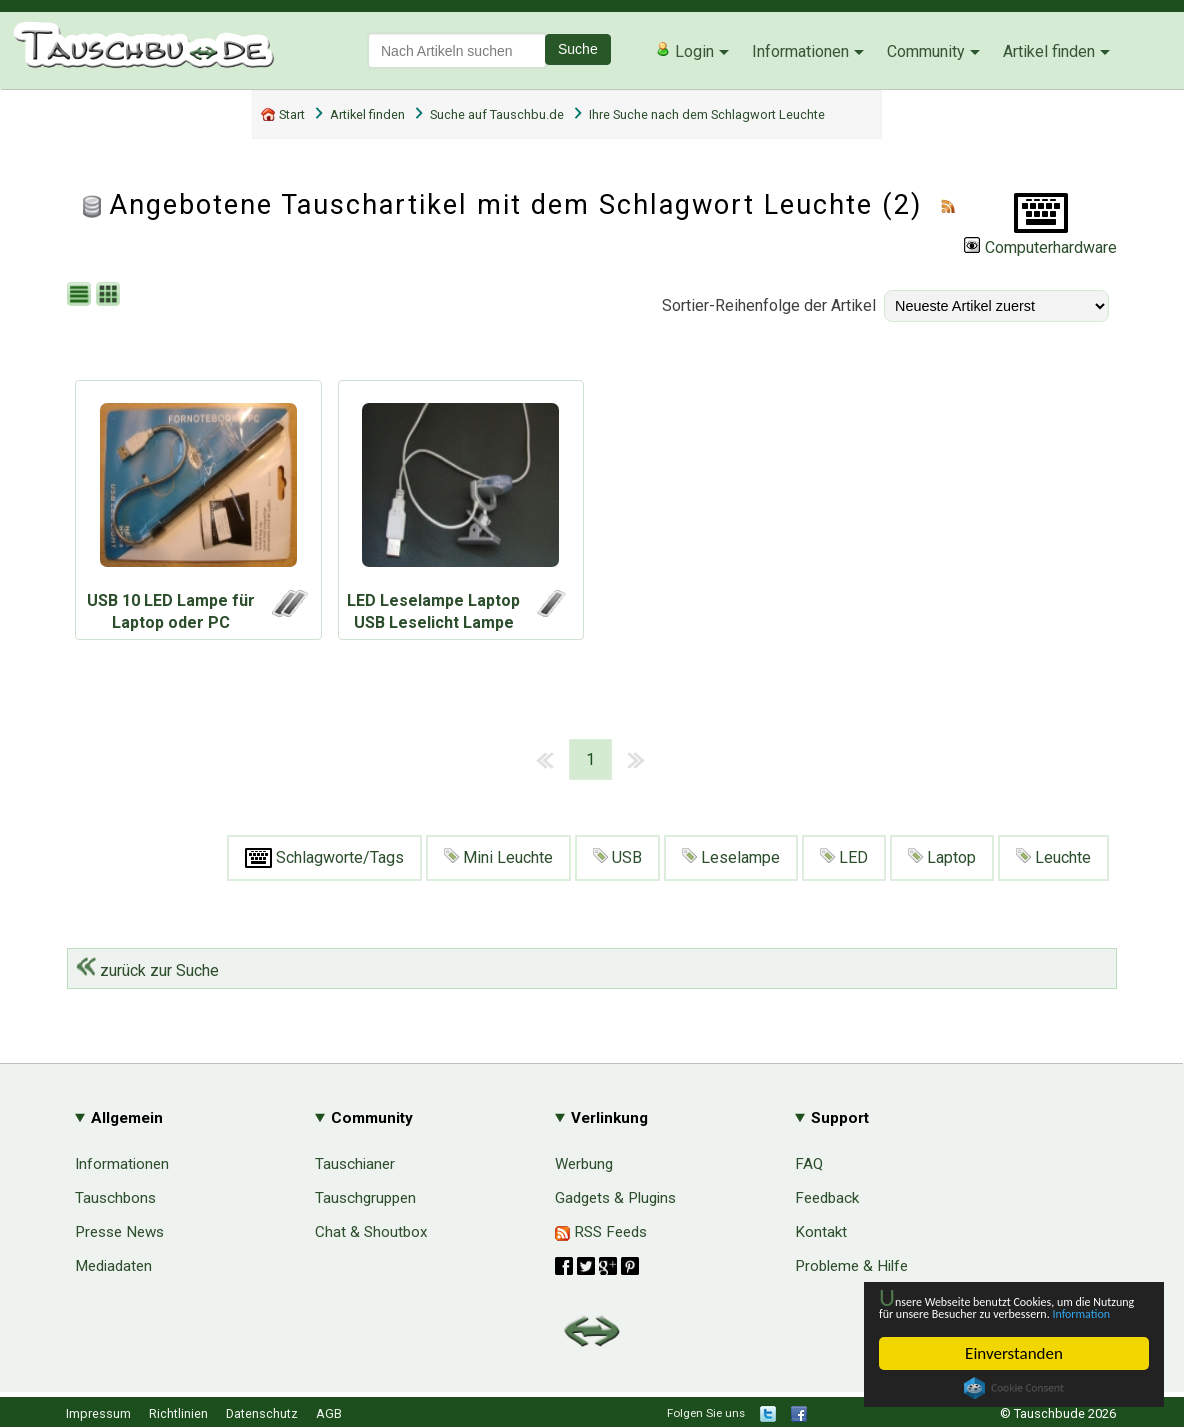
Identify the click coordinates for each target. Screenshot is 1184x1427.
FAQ (809, 1164)
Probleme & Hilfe (851, 1266)
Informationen (800, 51)
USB (617, 857)
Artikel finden (1049, 51)
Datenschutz (262, 1413)
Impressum (98, 1413)
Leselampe (731, 857)
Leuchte (1053, 857)
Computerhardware (1040, 247)
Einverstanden (1014, 1353)
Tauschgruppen (365, 1198)
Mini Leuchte (498, 857)
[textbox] (457, 50)
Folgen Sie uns (706, 1413)
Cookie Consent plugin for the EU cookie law (1014, 1388)
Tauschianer (355, 1164)
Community (926, 51)
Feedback (827, 1198)
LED (844, 857)
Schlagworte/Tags (324, 858)
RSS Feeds (601, 1232)
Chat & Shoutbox (371, 1232)
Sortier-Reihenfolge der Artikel (769, 305)
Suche (578, 49)
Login (684, 51)
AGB (329, 1413)
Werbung (584, 1164)
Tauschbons (115, 1198)
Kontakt (821, 1232)
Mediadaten (113, 1266)
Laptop (942, 857)
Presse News (119, 1232)
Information (1004, 1311)
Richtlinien (178, 1413)
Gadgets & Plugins (615, 1198)
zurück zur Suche (147, 970)
